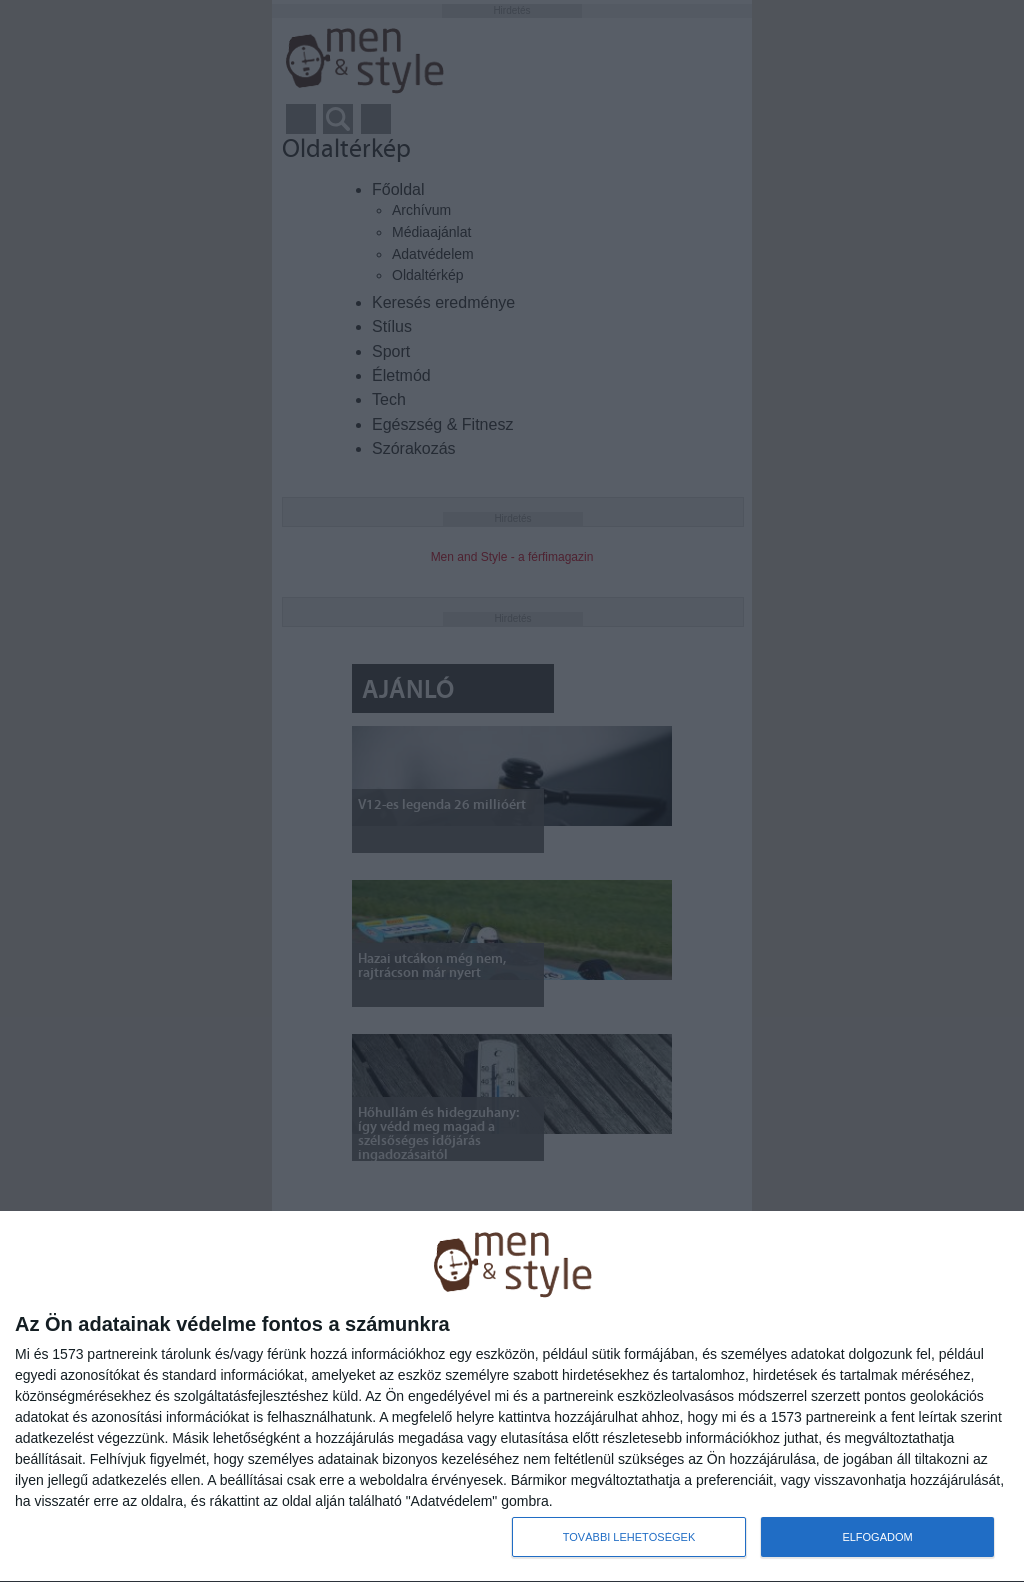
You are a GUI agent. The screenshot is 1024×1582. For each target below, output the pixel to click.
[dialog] (512, 1397)
